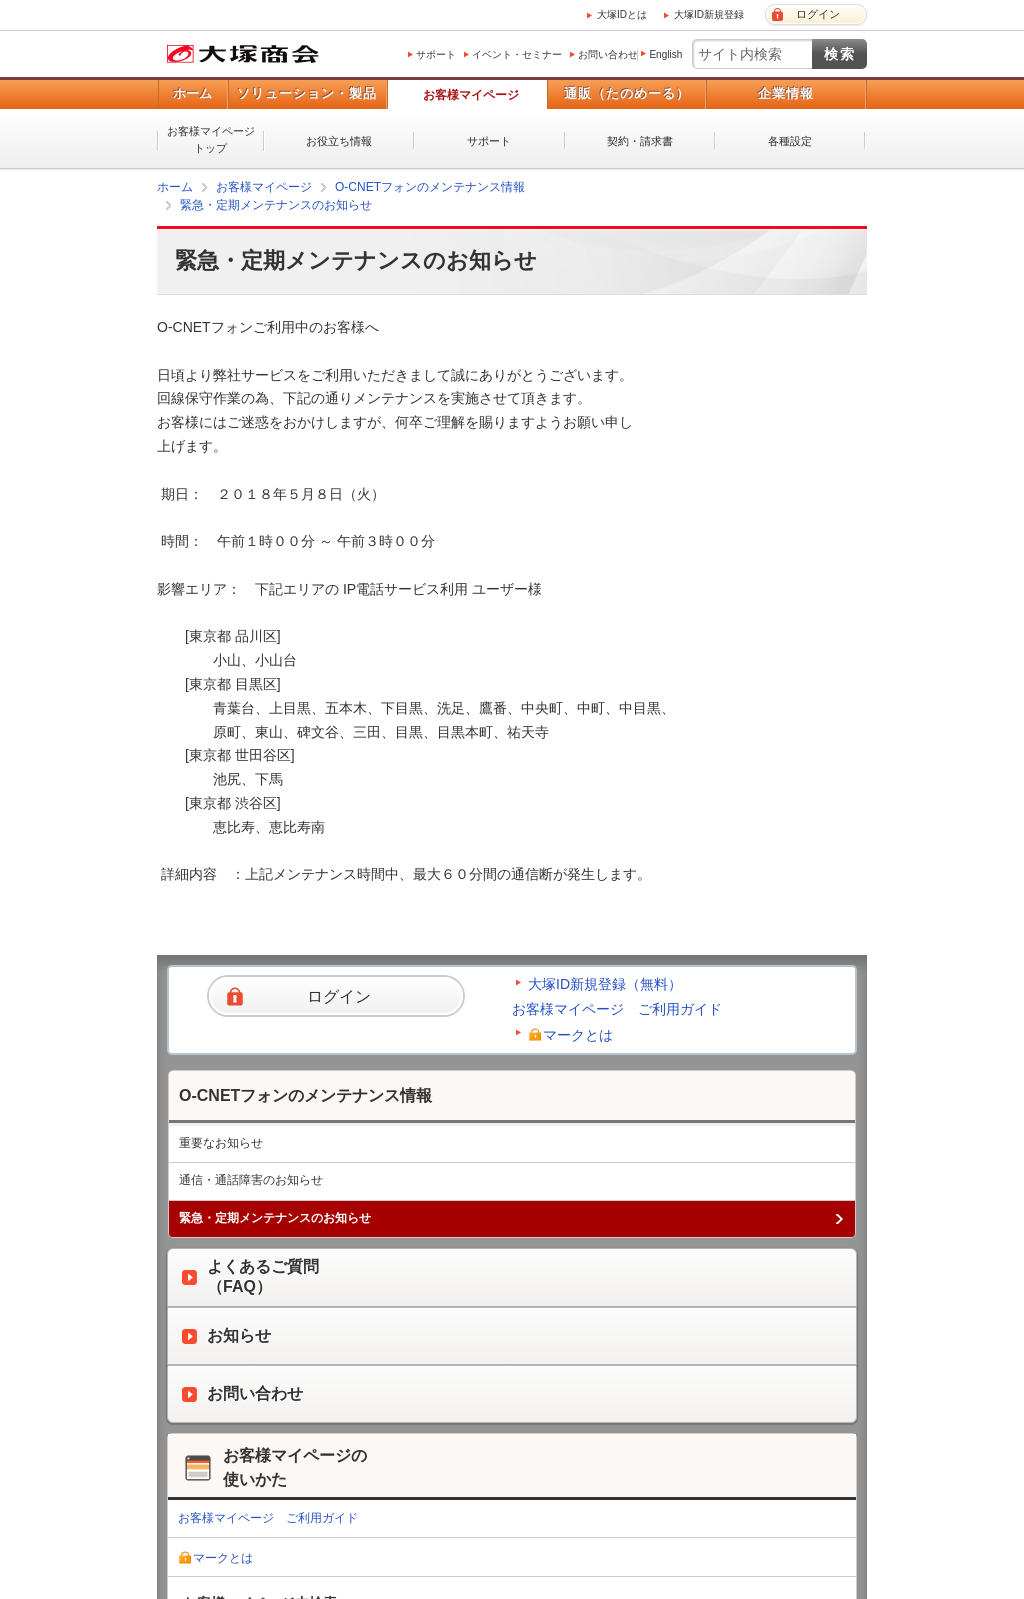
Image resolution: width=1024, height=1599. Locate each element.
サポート (436, 54)
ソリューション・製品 (307, 93)
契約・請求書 (640, 141)
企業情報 (786, 93)
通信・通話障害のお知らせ (251, 1180)
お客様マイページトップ (211, 139)
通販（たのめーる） (627, 93)
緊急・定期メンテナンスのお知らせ (276, 205)
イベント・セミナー (517, 54)
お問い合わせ (608, 54)
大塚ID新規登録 (709, 14)
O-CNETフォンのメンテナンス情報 (430, 187)
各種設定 (790, 141)
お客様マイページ (471, 95)
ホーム (192, 93)
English (665, 54)
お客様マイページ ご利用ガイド (617, 1009)
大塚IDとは (622, 14)
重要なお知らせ (221, 1143)
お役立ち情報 (339, 141)
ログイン (818, 14)
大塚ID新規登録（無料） (605, 984)
